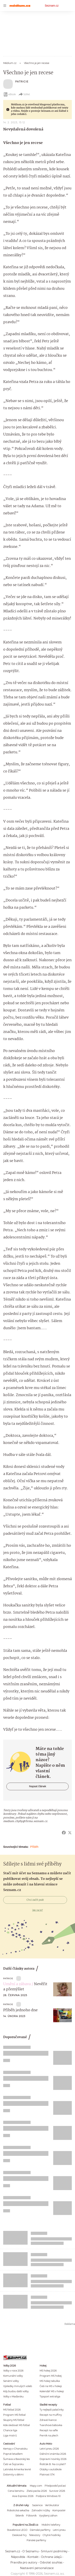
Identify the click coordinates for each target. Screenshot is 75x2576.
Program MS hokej (51, 2375)
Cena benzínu (16, 2490)
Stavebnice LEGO (17, 2529)
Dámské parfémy (40, 2529)
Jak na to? (37, 1910)
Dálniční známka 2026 (53, 2453)
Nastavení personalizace (37, 2568)
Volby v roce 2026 (13, 2370)
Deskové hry (19, 2535)
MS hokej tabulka (50, 2380)
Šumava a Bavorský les (16, 2459)
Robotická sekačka (18, 2510)
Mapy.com (36, 2485)
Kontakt (33, 2557)
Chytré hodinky (52, 2535)
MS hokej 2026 (48, 2370)
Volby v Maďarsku (13, 2396)
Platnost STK (47, 2474)
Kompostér (59, 2510)
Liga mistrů (10, 2435)
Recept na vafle (49, 2430)
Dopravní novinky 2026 (53, 2459)
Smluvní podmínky (54, 2551)
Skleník (19, 2515)
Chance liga (10, 2430)
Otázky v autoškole (51, 2469)
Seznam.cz (52, 5)
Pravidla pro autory (23, 2562)
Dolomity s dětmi (13, 2474)
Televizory (34, 2535)
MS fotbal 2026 (12, 2409)
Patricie (21, 81)
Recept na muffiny (51, 2414)
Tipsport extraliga (50, 2396)
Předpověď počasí (55, 2485)
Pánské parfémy (36, 2540)
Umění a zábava (17, 1984)
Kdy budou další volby (16, 2391)
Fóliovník (31, 2515)
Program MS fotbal (14, 2414)
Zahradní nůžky (41, 2510)
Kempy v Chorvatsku (15, 2448)
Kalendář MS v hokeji (52, 2391)
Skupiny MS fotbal (13, 2419)
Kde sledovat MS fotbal (16, 2425)
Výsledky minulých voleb (17, 2386)
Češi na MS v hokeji (51, 2386)
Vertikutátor (52, 2505)
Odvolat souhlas (51, 2562)
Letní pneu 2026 (49, 2448)
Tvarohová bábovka (51, 2425)
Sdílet (24, 94)
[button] (62, 1989)
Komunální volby (13, 2375)
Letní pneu (59, 2529)
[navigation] (5, 5)
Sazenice (37, 2505)
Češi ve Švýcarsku (13, 2464)
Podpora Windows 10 (48, 2496)
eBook (9, 94)
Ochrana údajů (51, 2557)
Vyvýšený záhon (48, 2515)
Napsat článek (37, 1786)
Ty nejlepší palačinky (52, 2409)
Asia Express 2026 (22, 2496)
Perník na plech (49, 2435)
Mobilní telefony (51, 2524)
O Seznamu (30, 2551)
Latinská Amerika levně (17, 2469)
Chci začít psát (35, 1899)
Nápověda (18, 2557)
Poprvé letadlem (13, 2453)
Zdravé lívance (48, 2419)
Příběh (34, 1846)
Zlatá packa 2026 (37, 2490)
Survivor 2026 (57, 2490)
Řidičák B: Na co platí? (53, 2464)
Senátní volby (11, 2380)
